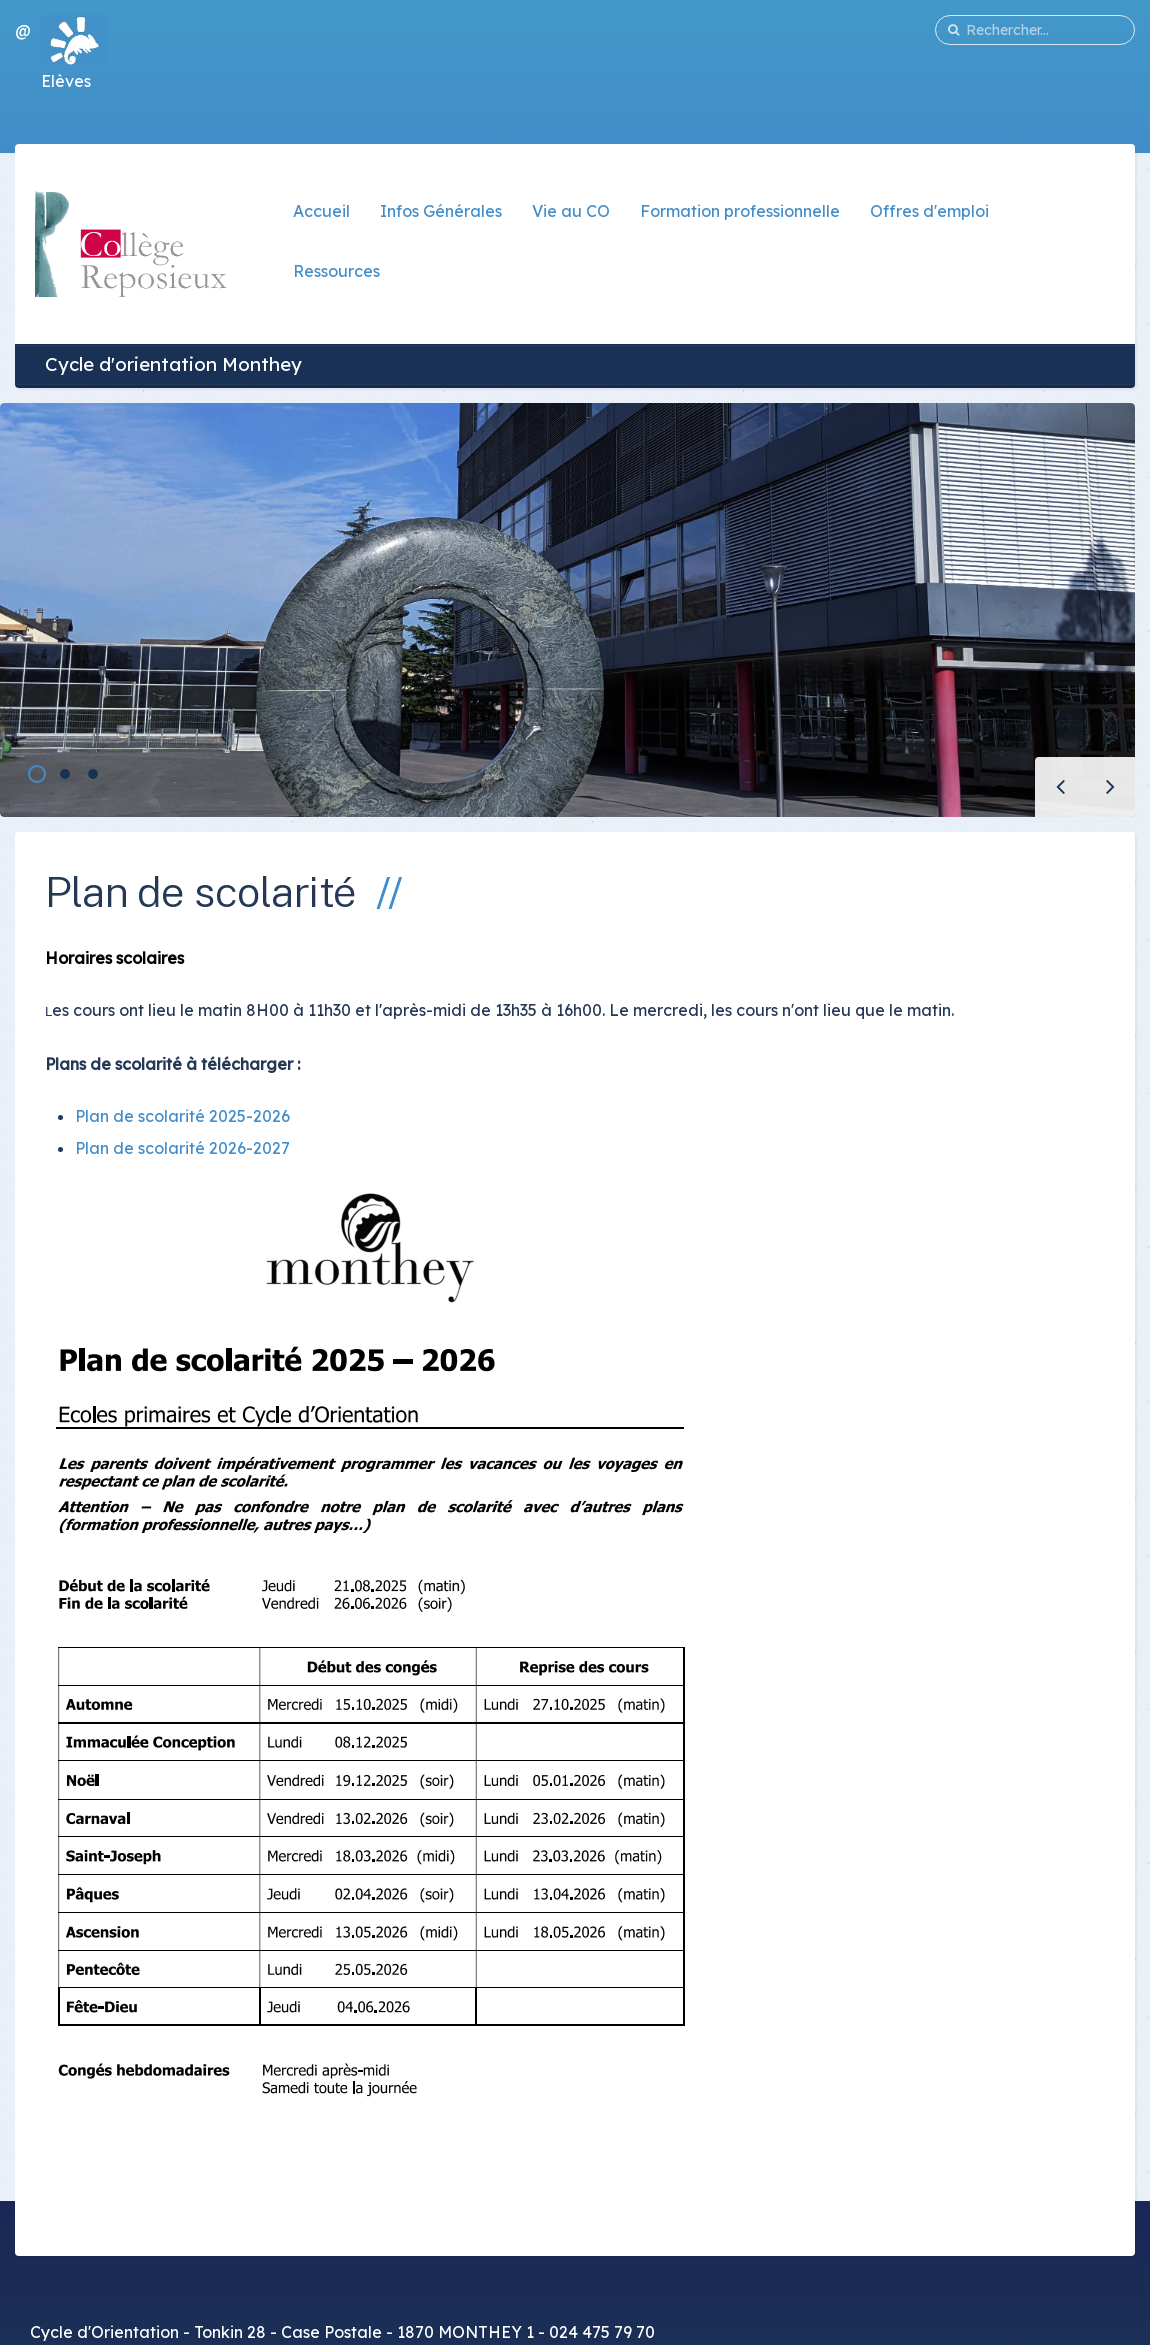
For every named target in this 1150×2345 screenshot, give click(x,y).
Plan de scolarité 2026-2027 (182, 1148)
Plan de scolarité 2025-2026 (182, 1116)
